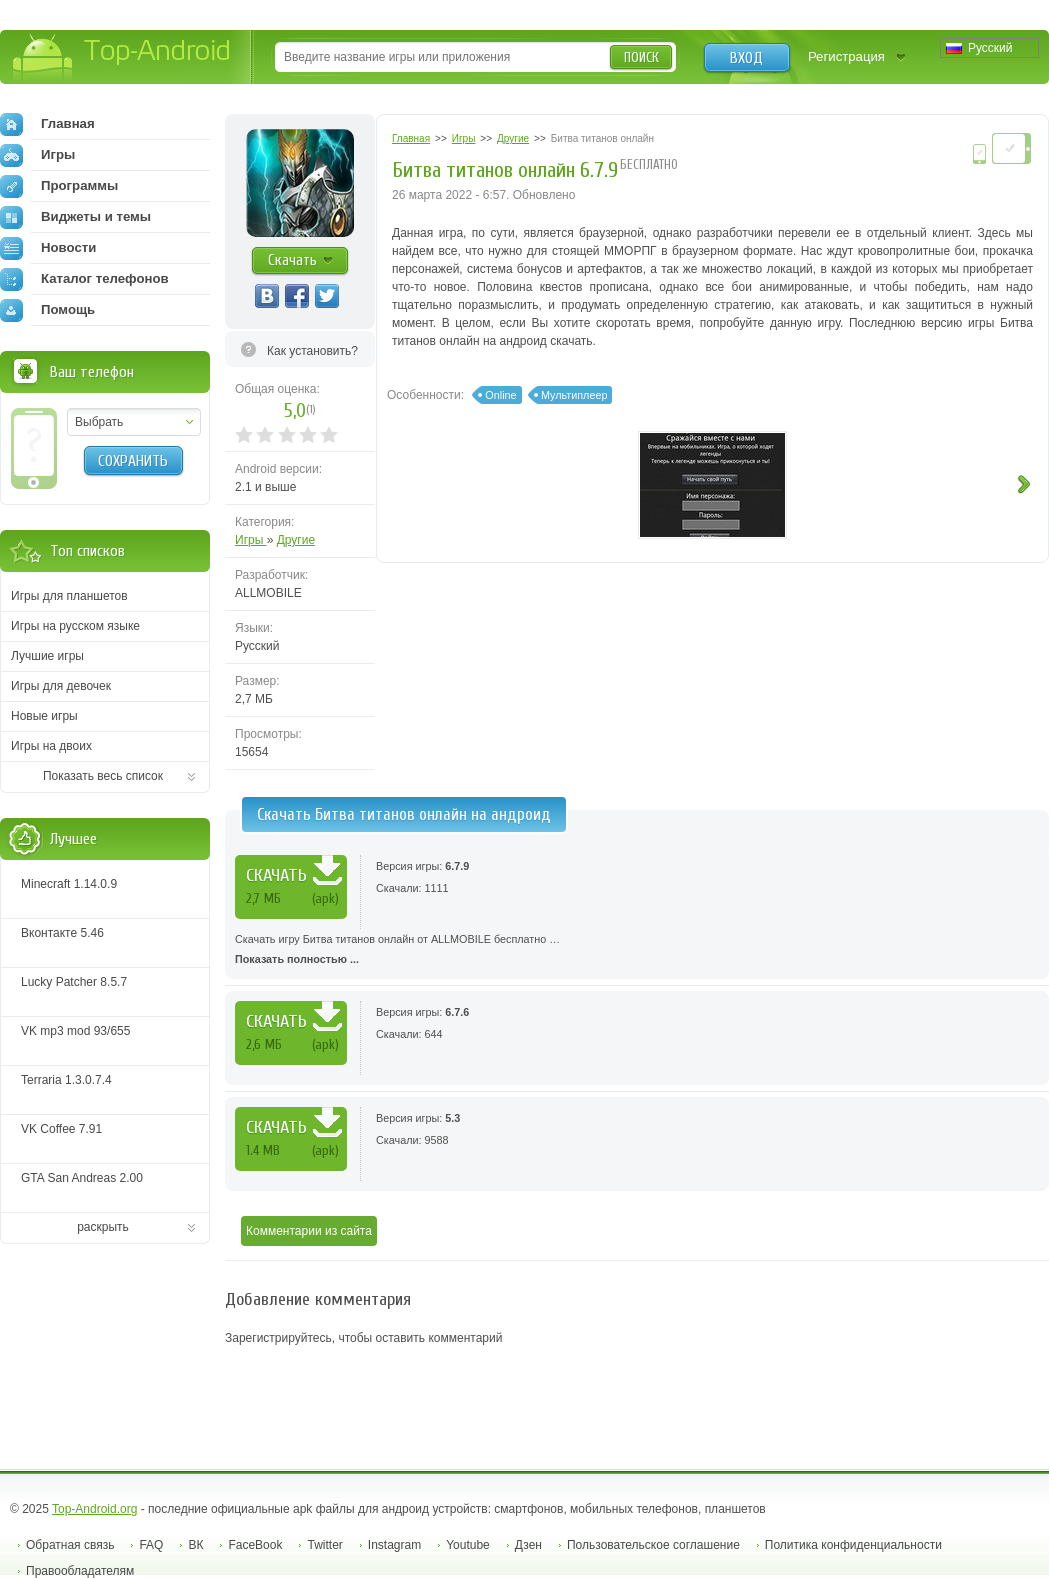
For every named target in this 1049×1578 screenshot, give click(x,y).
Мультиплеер (574, 395)
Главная (47, 124)
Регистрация (846, 56)
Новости (48, 248)
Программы (59, 186)
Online (500, 395)
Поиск (641, 57)
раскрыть (103, 1227)
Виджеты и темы (75, 217)
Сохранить (133, 461)
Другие (296, 540)
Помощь (47, 310)
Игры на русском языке (75, 626)
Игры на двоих (51, 746)
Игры (251, 540)
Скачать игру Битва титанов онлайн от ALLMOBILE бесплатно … (637, 951)
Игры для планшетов (69, 596)
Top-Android (122, 58)
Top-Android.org (94, 1509)
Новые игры (44, 716)
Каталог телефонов (84, 279)
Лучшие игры (47, 656)
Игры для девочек (61, 686)
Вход (746, 58)
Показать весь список (103, 776)
